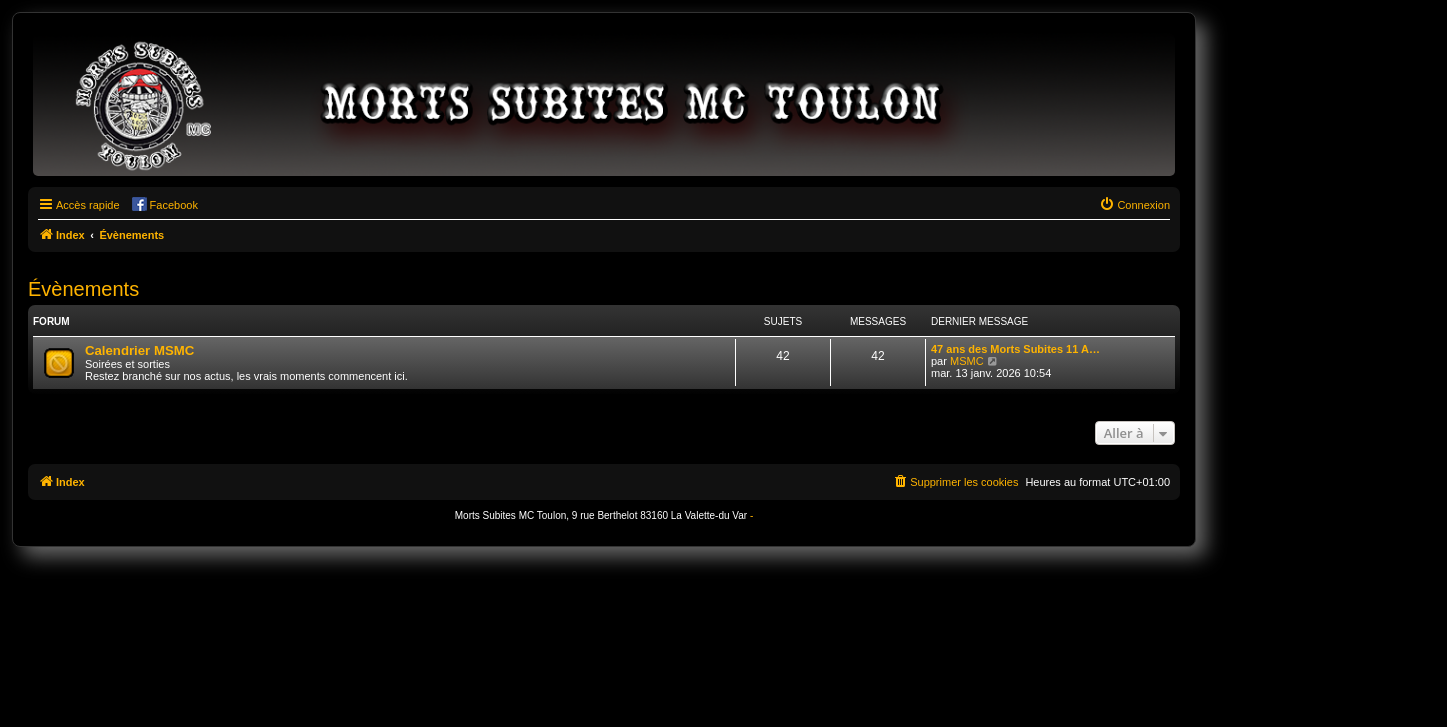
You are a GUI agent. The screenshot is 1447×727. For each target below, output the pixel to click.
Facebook (174, 205)
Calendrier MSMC (139, 350)
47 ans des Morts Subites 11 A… (1015, 349)
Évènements (83, 289)
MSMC (967, 361)
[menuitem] (1134, 205)
